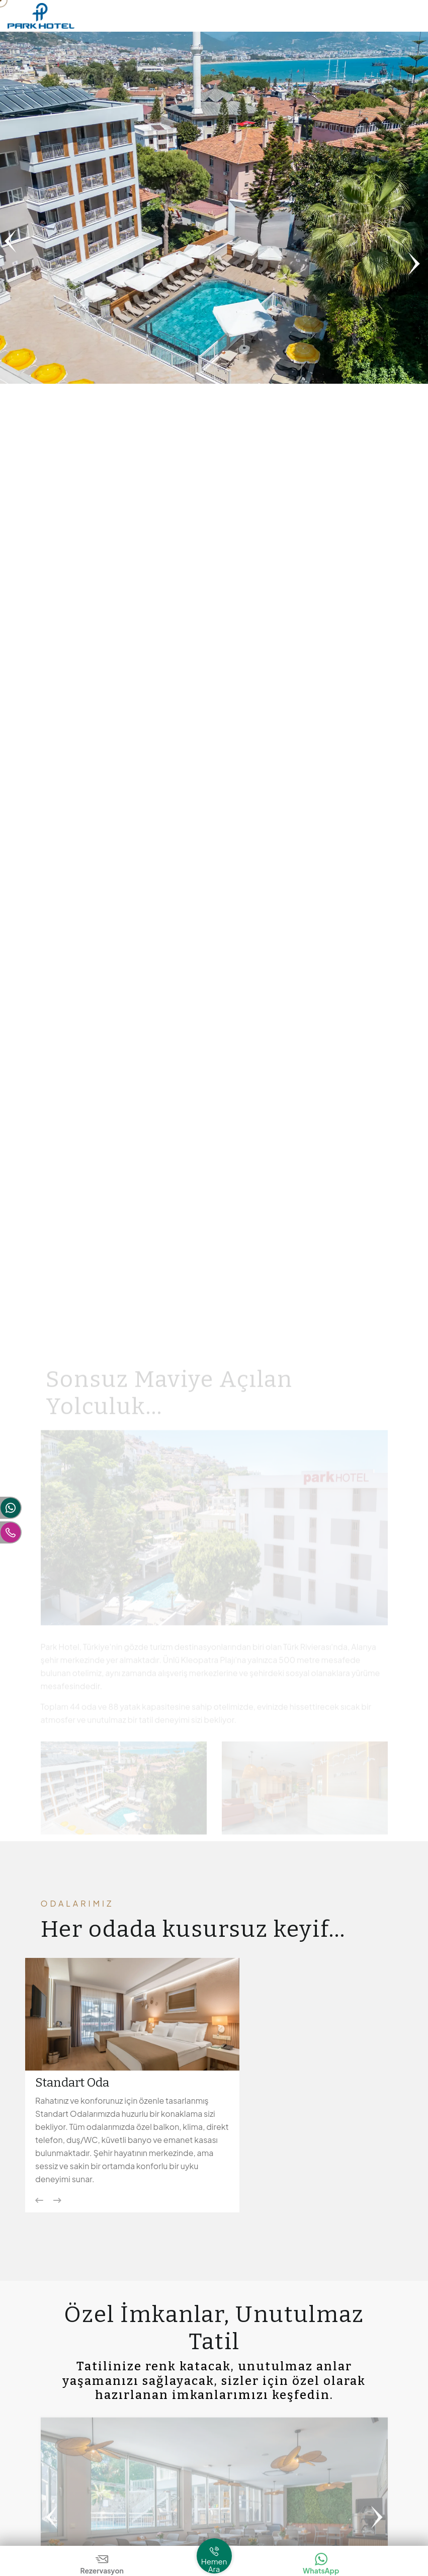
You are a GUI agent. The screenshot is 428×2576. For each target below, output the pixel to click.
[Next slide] (57, 2200)
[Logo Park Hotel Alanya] (41, 14)
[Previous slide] (39, 2200)
